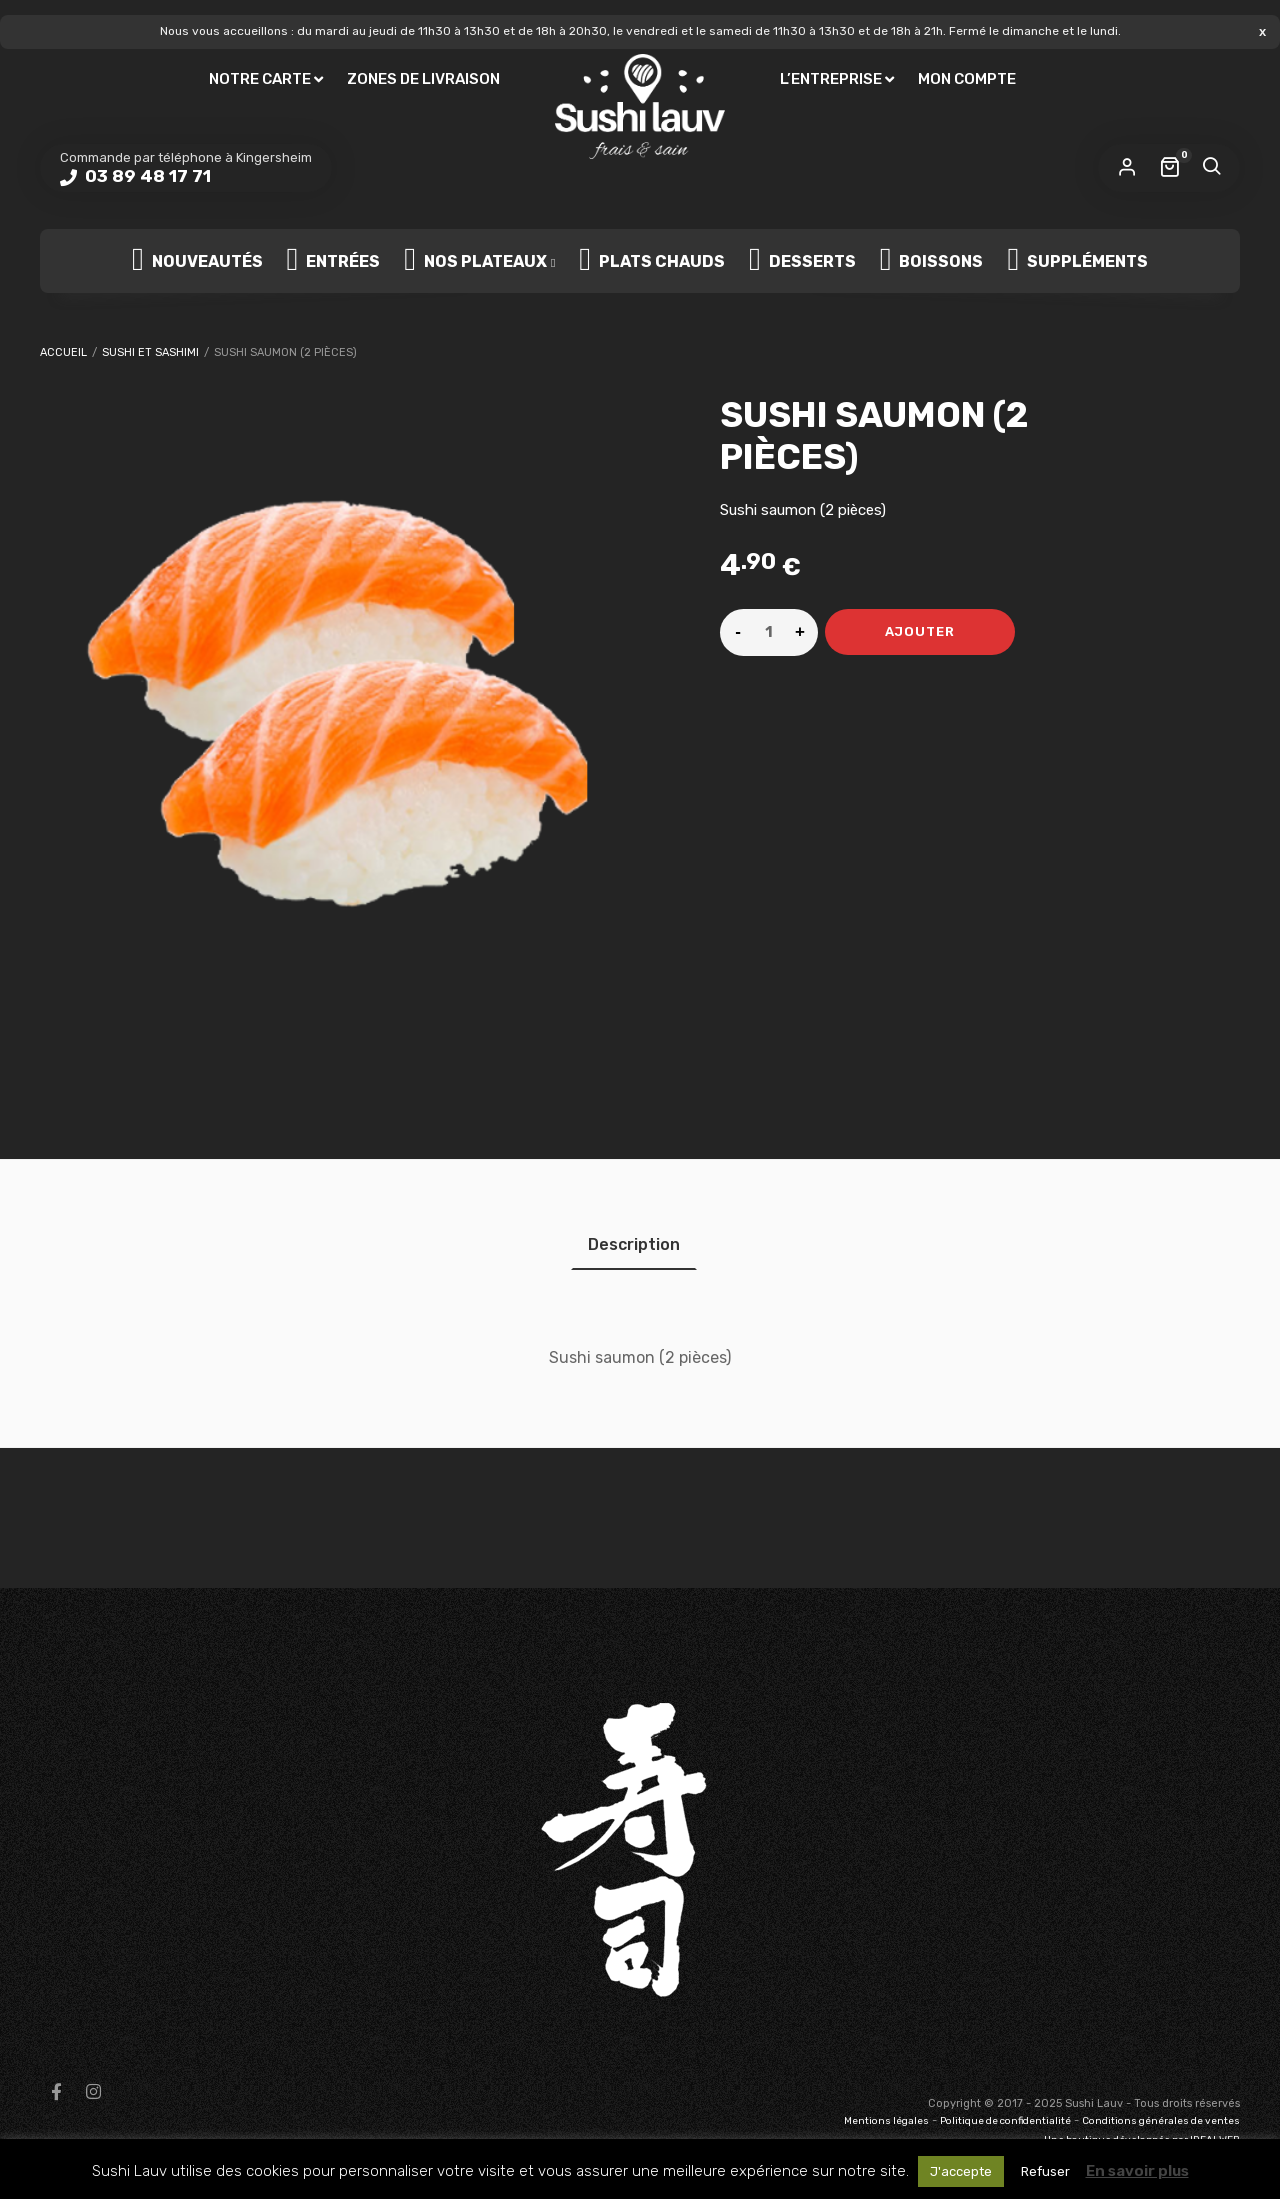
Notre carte (260, 79)
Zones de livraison (423, 79)
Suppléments (1077, 261)
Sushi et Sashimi (150, 352)
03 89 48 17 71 (146, 176)
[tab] (634, 1244)
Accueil (63, 352)
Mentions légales (886, 2121)
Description (634, 1244)
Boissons (932, 261)
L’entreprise (831, 79)
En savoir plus (1137, 2171)
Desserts (802, 261)
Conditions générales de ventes (1161, 2121)
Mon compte (967, 79)
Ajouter (920, 631)
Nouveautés (197, 261)
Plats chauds (652, 261)
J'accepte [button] (961, 2171)
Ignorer (1262, 31)
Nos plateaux (475, 261)
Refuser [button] (1045, 2171)
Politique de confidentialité (1005, 2121)
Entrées (334, 261)
